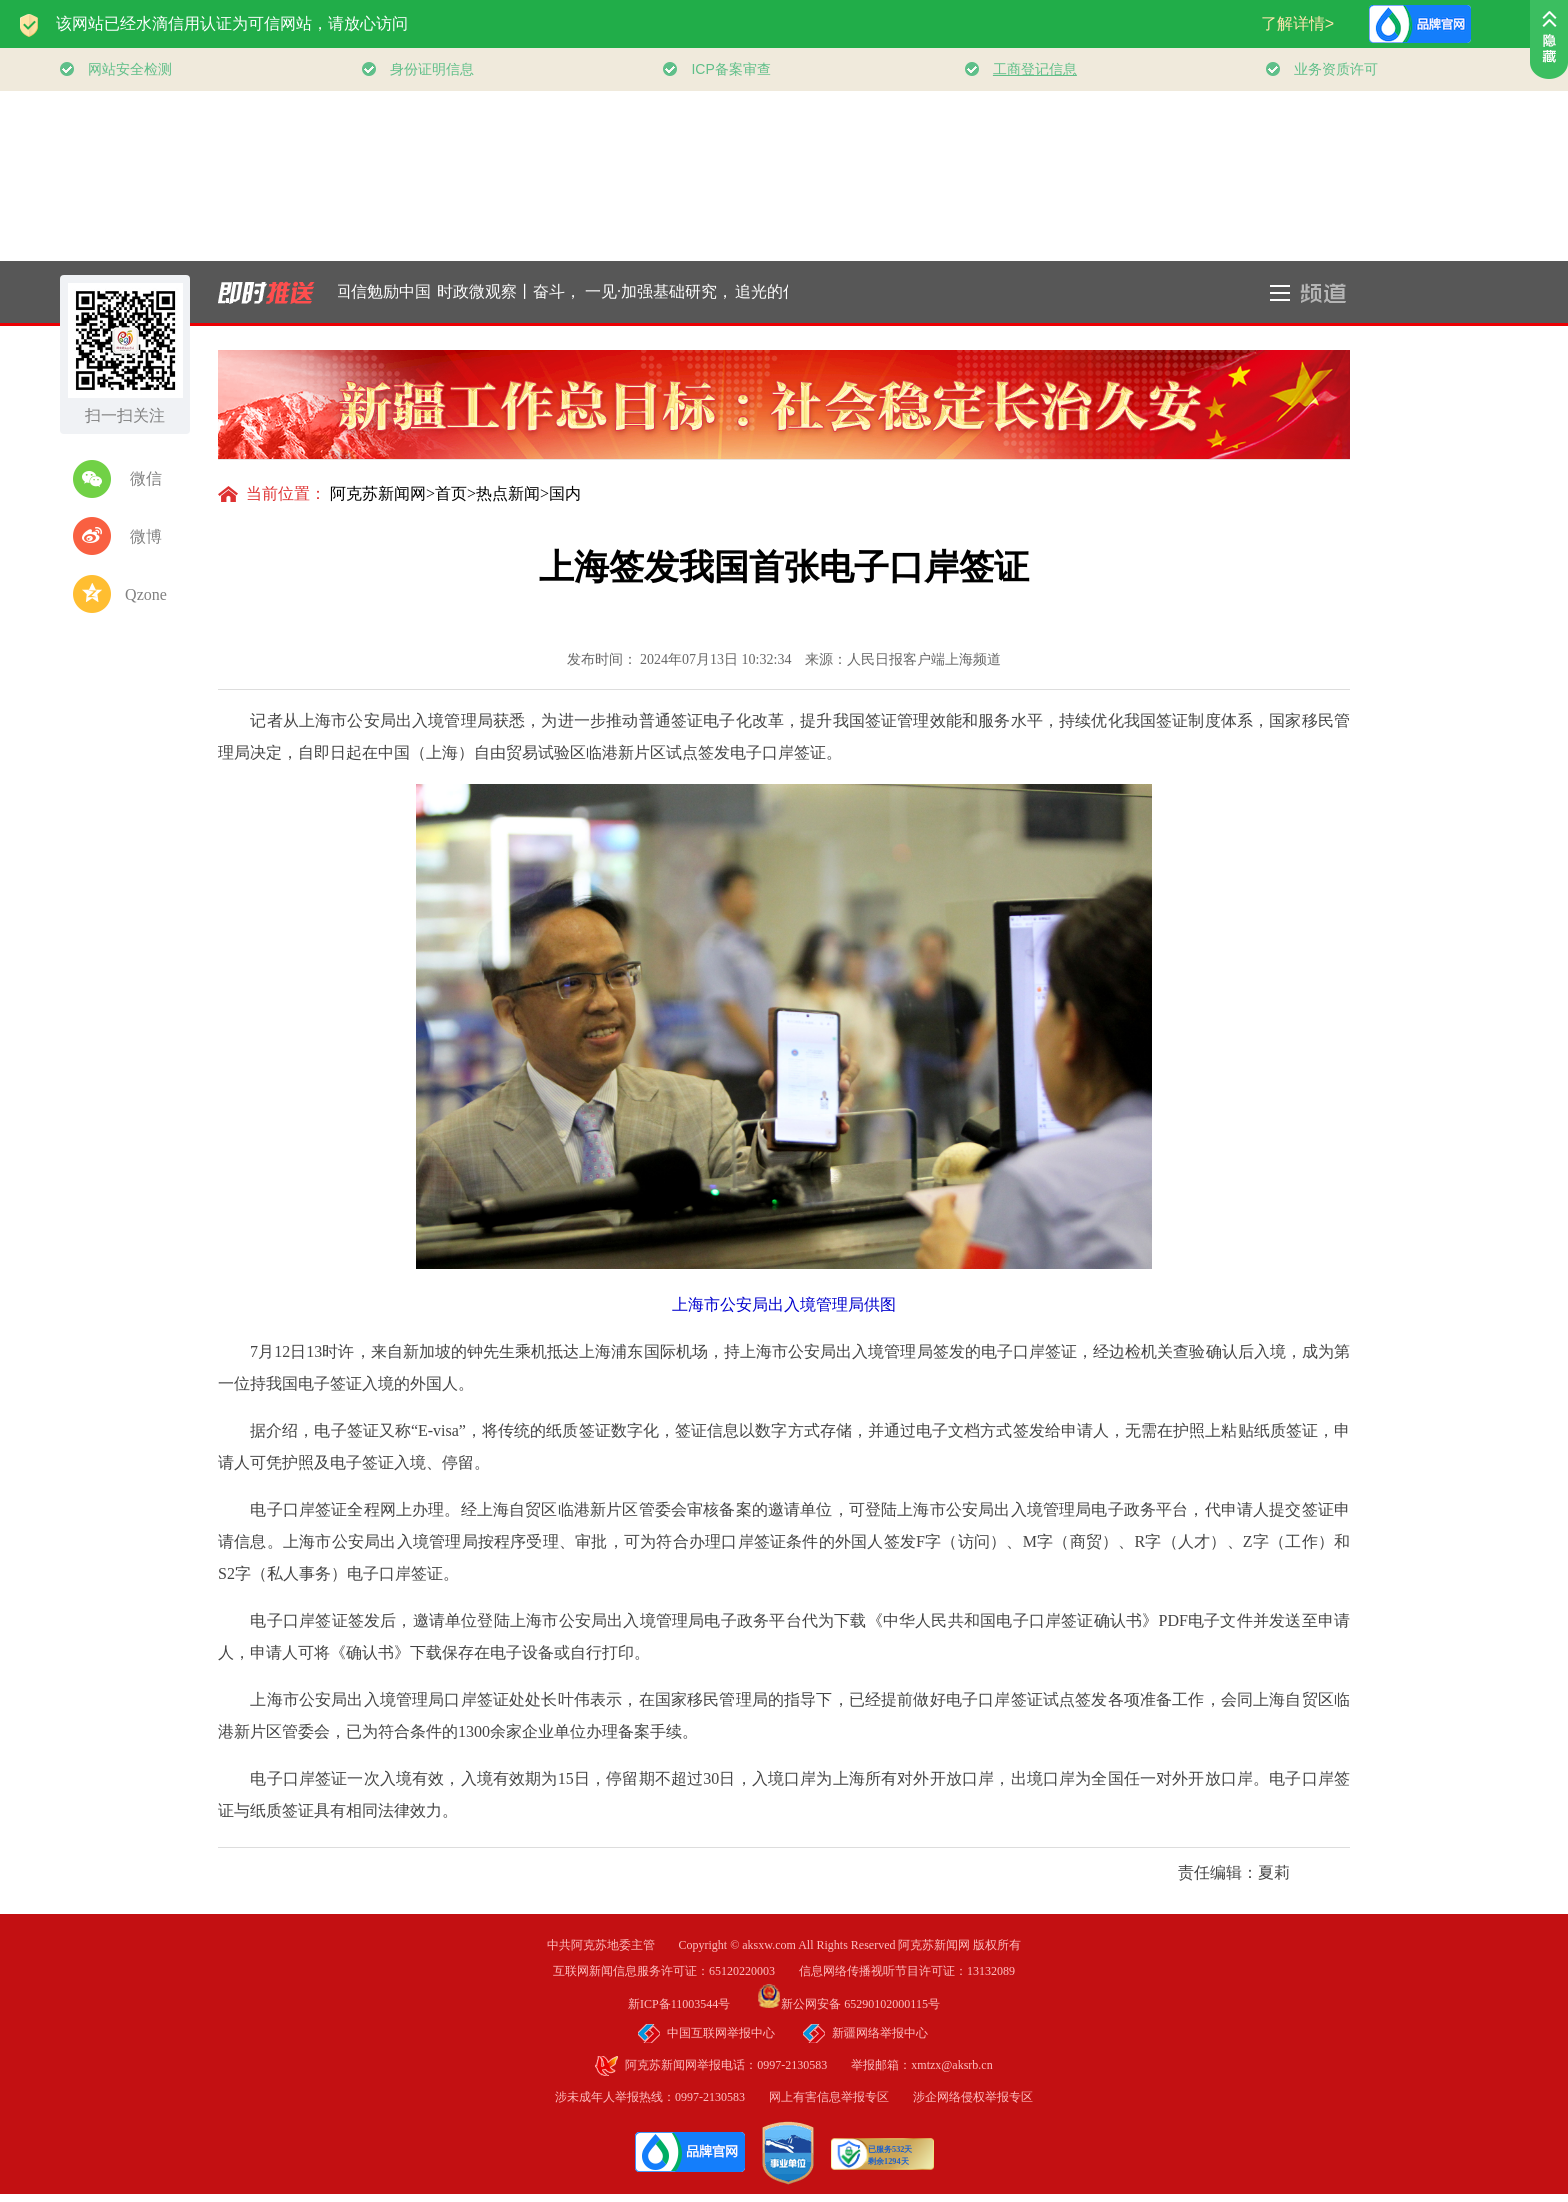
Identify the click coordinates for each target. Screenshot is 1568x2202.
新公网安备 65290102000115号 (848, 2004)
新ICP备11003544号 (691, 2004)
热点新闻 (508, 493)
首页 (451, 493)
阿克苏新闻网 (378, 493)
